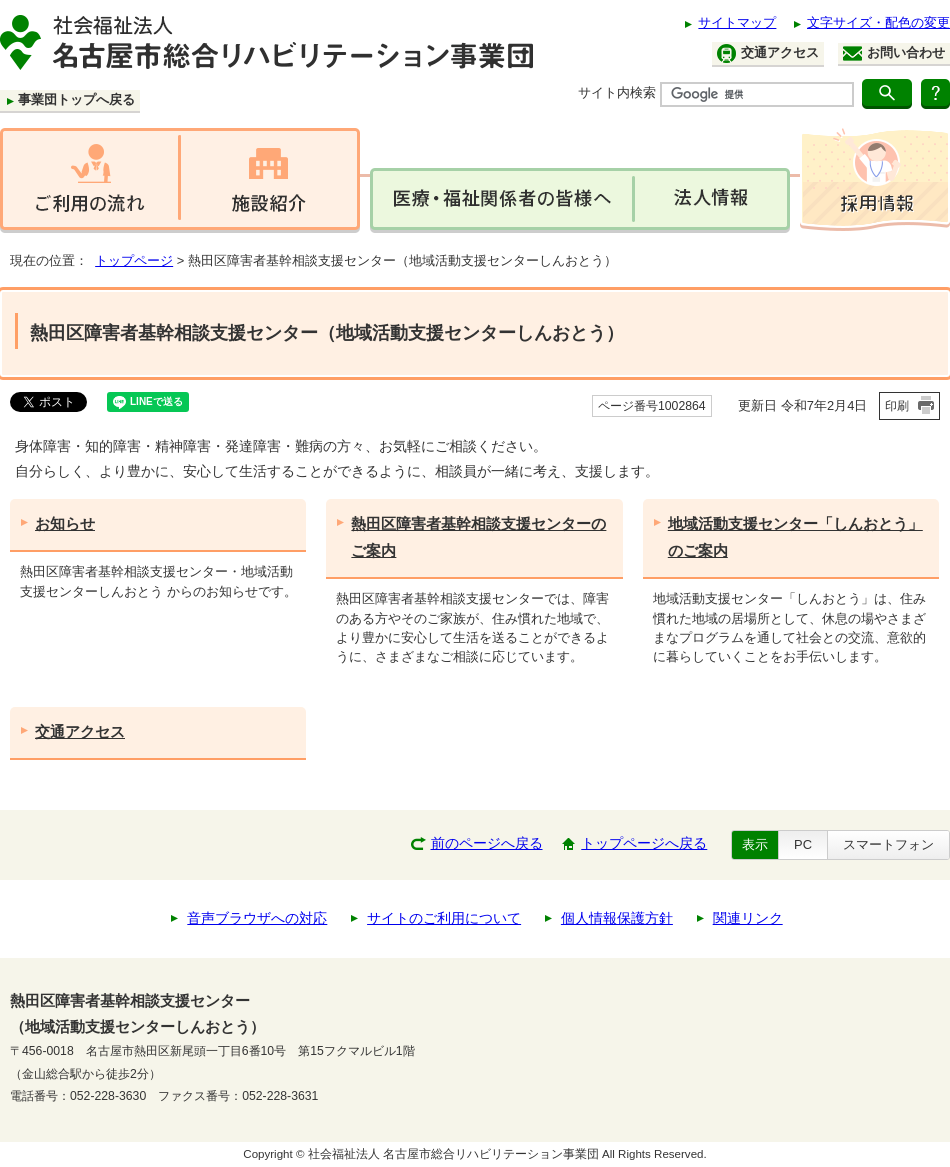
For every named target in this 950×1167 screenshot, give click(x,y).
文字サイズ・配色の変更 (878, 22)
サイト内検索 (617, 92)
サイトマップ (737, 22)
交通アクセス (768, 53)
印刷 (897, 406)
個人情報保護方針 (617, 918)
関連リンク (748, 918)
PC (803, 844)
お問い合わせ (894, 53)
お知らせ (65, 523)
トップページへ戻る (644, 843)
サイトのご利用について (444, 918)
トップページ (134, 260)
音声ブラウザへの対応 (257, 918)
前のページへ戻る (487, 843)
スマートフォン (888, 844)
